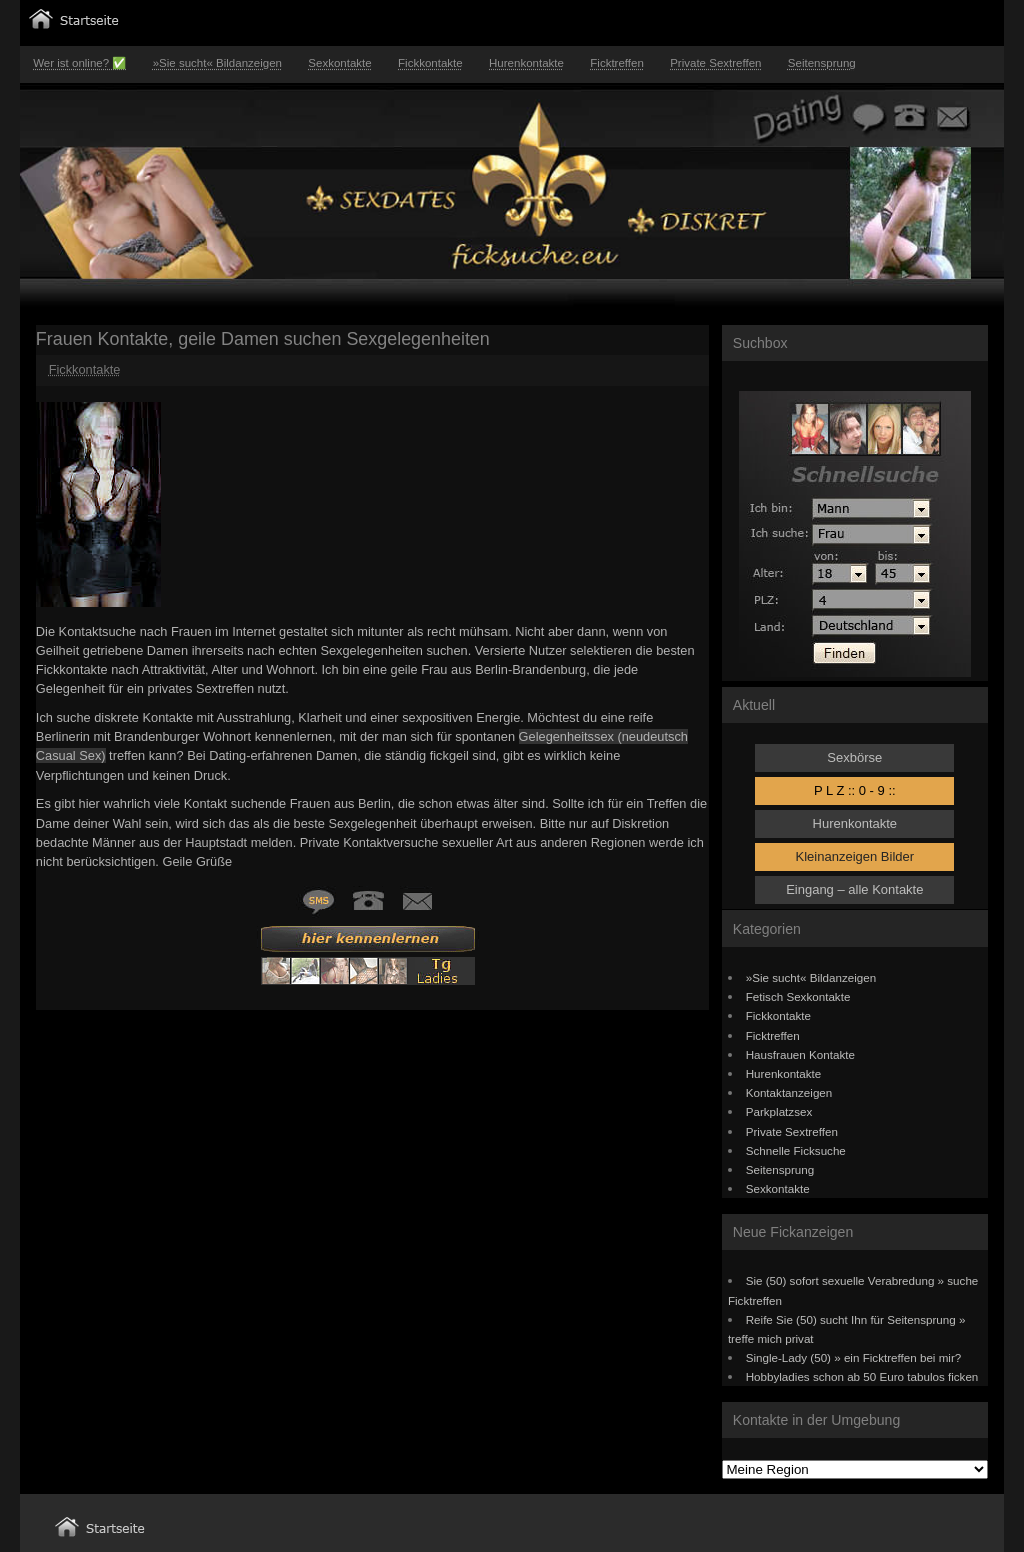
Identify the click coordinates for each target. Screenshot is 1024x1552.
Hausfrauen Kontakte (800, 1054)
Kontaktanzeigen (789, 1092)
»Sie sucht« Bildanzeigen (217, 63)
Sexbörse (854, 757)
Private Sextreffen (715, 63)
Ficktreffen (617, 63)
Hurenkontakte (526, 63)
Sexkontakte (339, 63)
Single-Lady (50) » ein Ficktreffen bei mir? (854, 1357)
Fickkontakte (430, 63)
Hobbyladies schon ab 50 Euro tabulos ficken (862, 1376)
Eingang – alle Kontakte (854, 889)
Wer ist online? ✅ (79, 63)
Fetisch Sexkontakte (798, 996)
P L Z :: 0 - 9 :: (855, 790)
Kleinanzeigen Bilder (855, 856)
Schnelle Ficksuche (796, 1150)
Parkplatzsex (779, 1111)
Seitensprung (822, 63)
